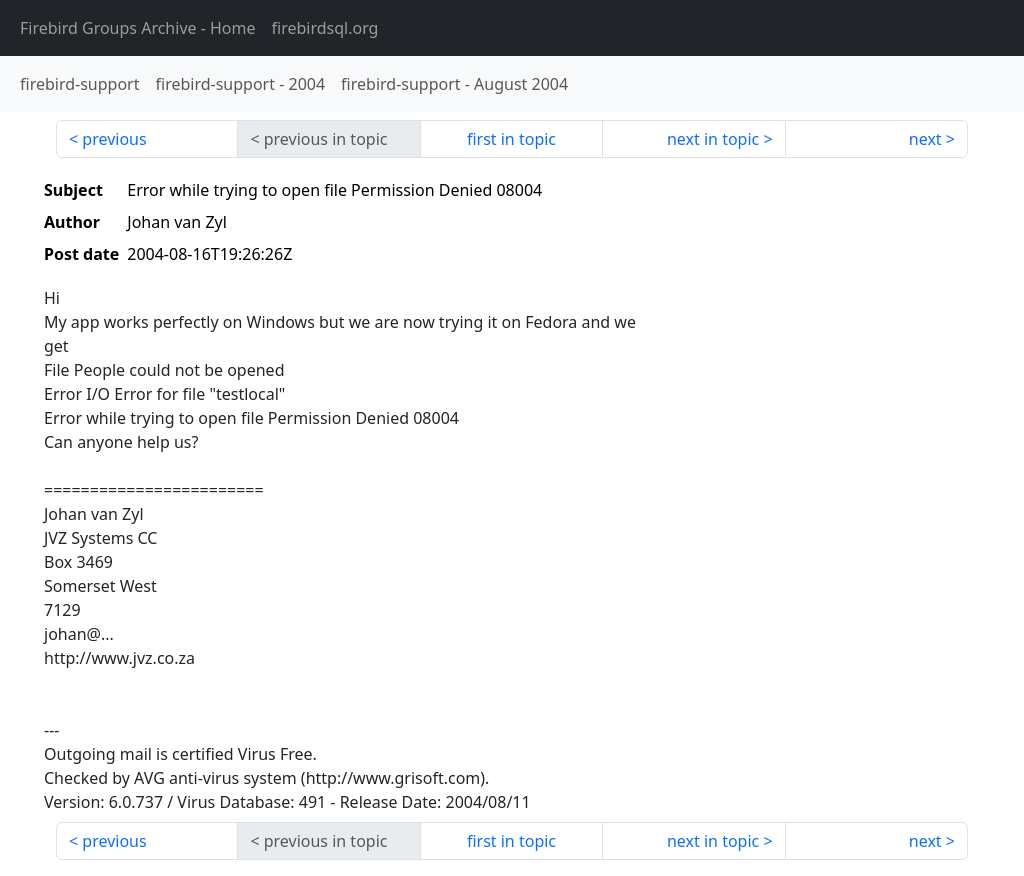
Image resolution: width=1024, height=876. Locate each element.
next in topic (713, 139)
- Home (138, 28)
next (925, 139)
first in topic (511, 139)
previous (114, 139)
